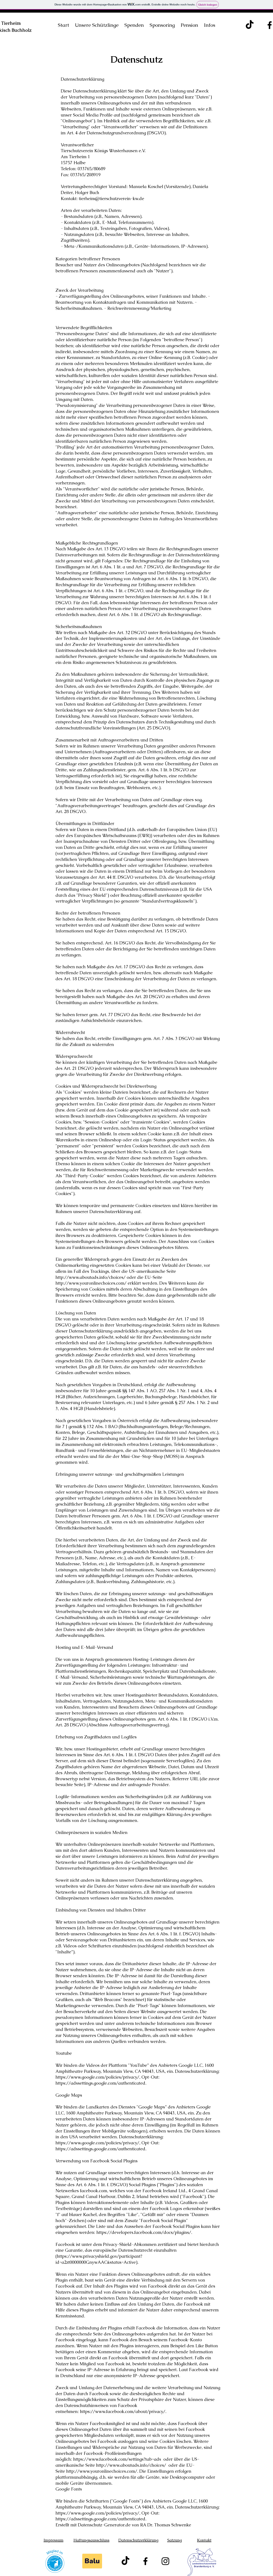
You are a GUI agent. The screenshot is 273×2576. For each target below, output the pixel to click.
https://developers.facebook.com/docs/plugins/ (143, 2232)
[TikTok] (249, 25)
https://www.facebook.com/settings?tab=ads (117, 2459)
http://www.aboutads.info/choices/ (90, 1277)
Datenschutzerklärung (138, 2540)
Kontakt (204, 2540)
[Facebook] (145, 2561)
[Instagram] (165, 2561)
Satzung (174, 2540)
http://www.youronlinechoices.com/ (91, 1283)
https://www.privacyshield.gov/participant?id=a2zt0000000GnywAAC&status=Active (98, 2259)
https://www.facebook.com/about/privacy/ (122, 2411)
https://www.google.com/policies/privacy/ (97, 2077)
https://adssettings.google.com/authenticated (100, 2083)
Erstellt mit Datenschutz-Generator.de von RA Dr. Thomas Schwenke (123, 2525)
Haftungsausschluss (91, 2540)
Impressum (53, 2540)
